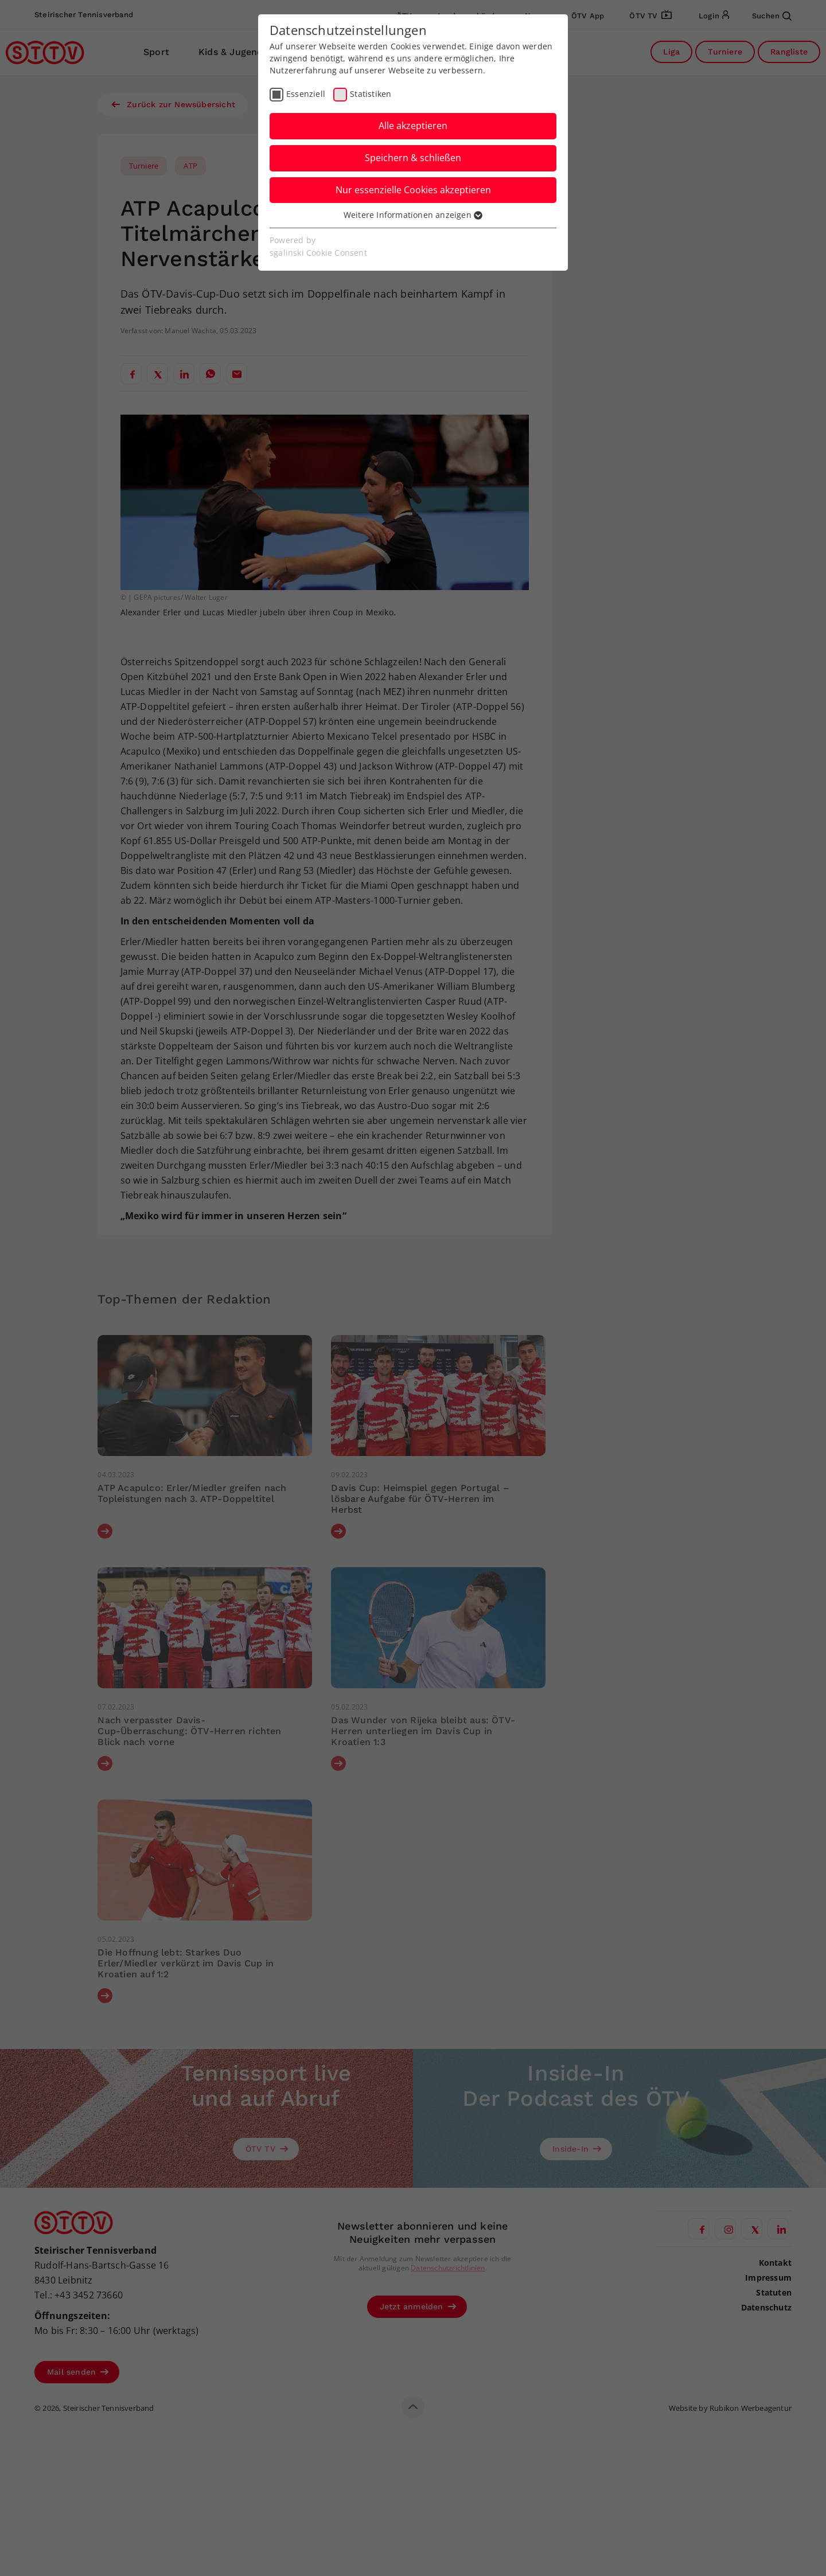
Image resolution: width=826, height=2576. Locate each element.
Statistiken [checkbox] (370, 93)
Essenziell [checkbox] (305, 93)
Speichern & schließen (413, 157)
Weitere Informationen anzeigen (413, 214)
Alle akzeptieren (413, 125)
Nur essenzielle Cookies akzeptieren (413, 190)
